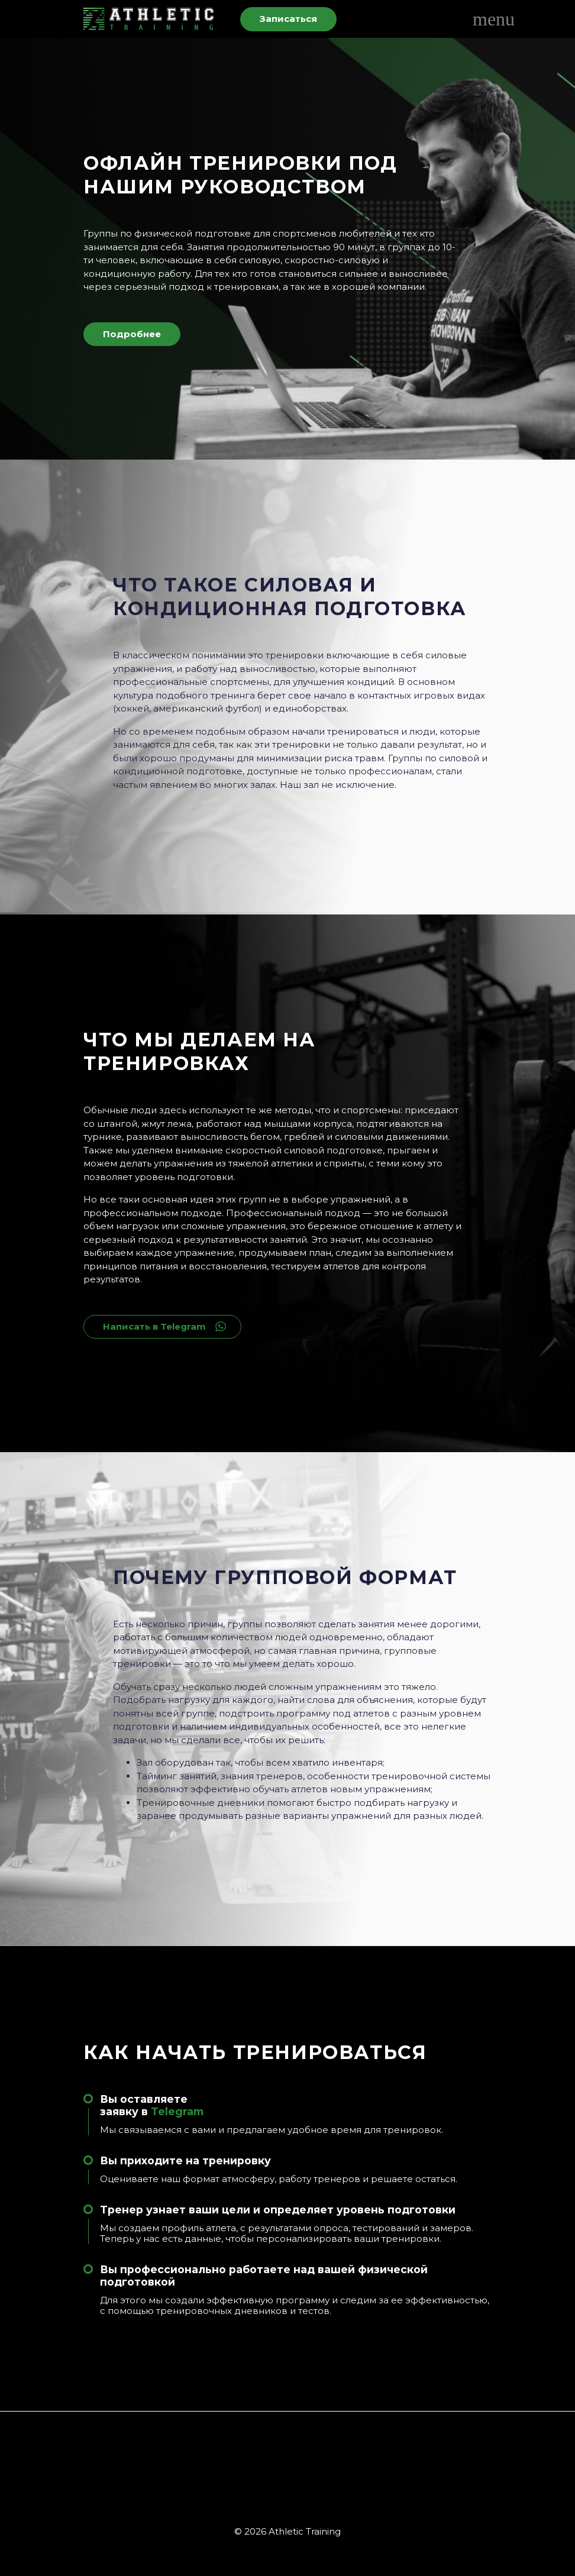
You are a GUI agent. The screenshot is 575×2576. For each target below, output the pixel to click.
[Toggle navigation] (482, 18)
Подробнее (132, 334)
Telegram (177, 2111)
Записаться (288, 18)
